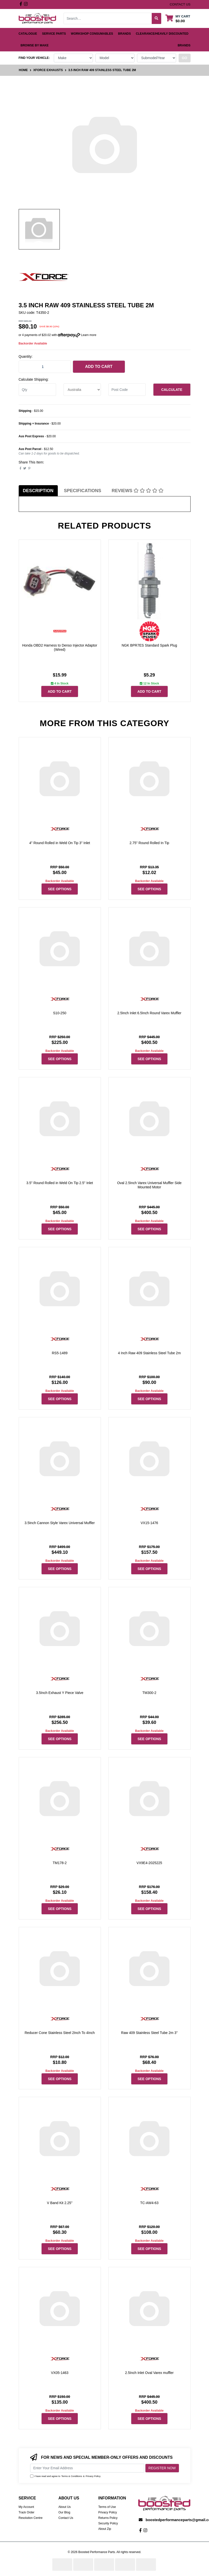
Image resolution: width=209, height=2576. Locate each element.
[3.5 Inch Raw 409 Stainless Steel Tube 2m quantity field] (45, 366)
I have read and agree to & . (65, 2476)
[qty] (37, 389)
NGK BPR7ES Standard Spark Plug (149, 645)
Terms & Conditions (71, 2476)
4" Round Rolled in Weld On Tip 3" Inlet (59, 843)
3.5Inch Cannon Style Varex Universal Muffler (60, 1523)
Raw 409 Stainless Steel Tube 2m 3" (149, 2033)
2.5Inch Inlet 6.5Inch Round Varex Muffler (149, 1013)
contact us (180, 4)
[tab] (38, 490)
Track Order (27, 2512)
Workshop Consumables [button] (92, 33)
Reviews (137, 490)
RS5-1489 (60, 1353)
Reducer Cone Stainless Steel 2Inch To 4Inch (60, 2033)
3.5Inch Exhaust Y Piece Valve (59, 1693)
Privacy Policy (93, 2476)
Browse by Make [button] (35, 45)
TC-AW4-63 (149, 2203)
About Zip (104, 2529)
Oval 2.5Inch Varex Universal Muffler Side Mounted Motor (149, 1185)
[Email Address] (87, 2468)
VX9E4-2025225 (149, 1863)
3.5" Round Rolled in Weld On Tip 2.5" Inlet (59, 1183)
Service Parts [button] (54, 33)
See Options (59, 889)
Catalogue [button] (28, 33)
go (184, 58)
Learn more (88, 335)
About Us (64, 2507)
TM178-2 (60, 1863)
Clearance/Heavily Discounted (162, 33)
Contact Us (65, 2518)
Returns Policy (107, 2518)
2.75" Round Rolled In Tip (149, 843)
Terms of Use (107, 2507)
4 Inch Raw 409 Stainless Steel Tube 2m (149, 1353)
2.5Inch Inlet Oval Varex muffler (149, 2373)
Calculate (171, 390)
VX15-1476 (149, 1523)
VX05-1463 (59, 2373)
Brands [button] (124, 33)
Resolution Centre (31, 2518)
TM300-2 (149, 1693)
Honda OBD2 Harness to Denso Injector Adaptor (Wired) (59, 647)
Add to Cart (99, 366)
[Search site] (156, 18)
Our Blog (64, 2512)
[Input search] (108, 18)
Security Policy (108, 2523)
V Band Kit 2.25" (59, 2203)
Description (38, 490)
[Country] (82, 389)
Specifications (82, 490)
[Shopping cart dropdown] (178, 18)
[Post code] (127, 389)
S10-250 (59, 1013)
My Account (26, 2507)
